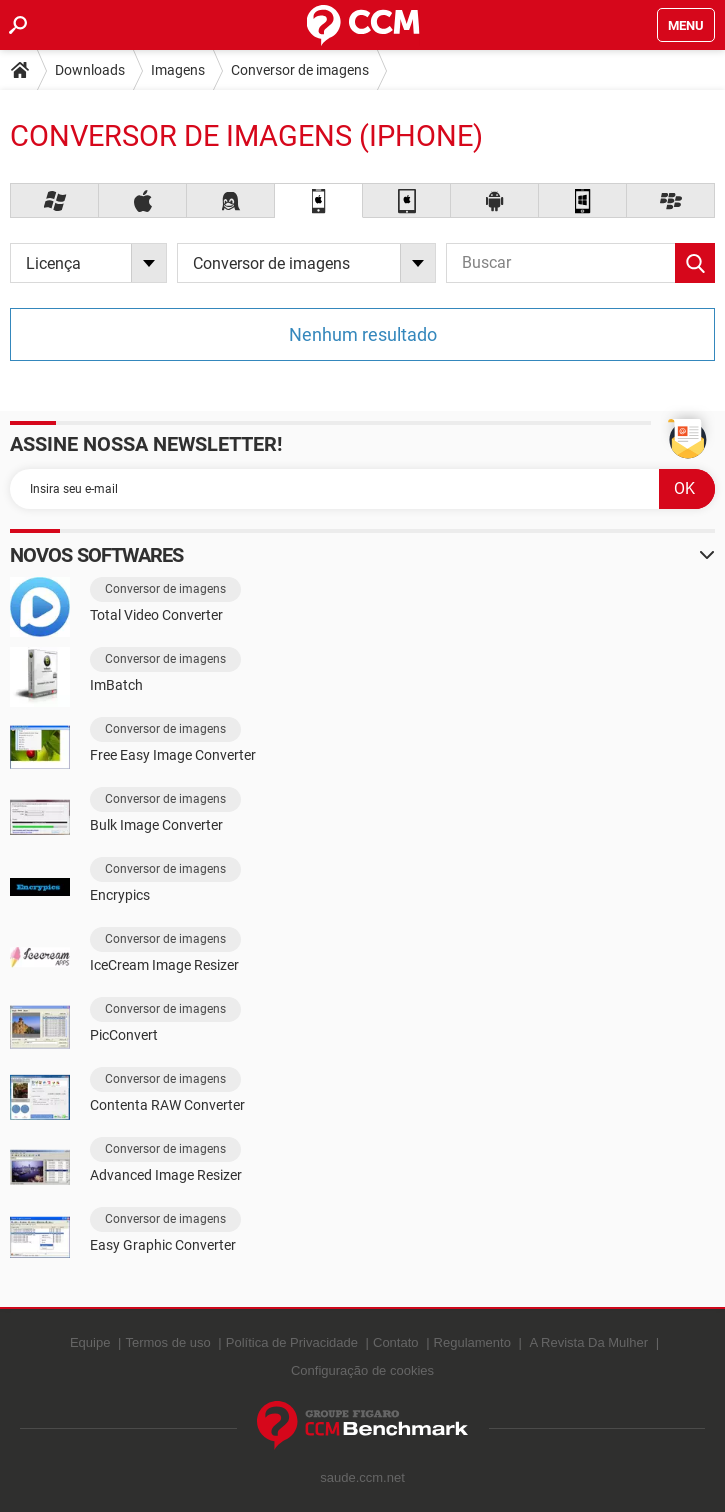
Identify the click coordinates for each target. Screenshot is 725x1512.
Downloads (90, 70)
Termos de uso (167, 1342)
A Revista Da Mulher (589, 1342)
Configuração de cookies (362, 1370)
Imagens (178, 70)
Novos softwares (97, 555)
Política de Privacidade (292, 1342)
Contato (396, 1342)
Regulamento (472, 1342)
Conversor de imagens (300, 70)
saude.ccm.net (362, 1477)
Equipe (90, 1342)
